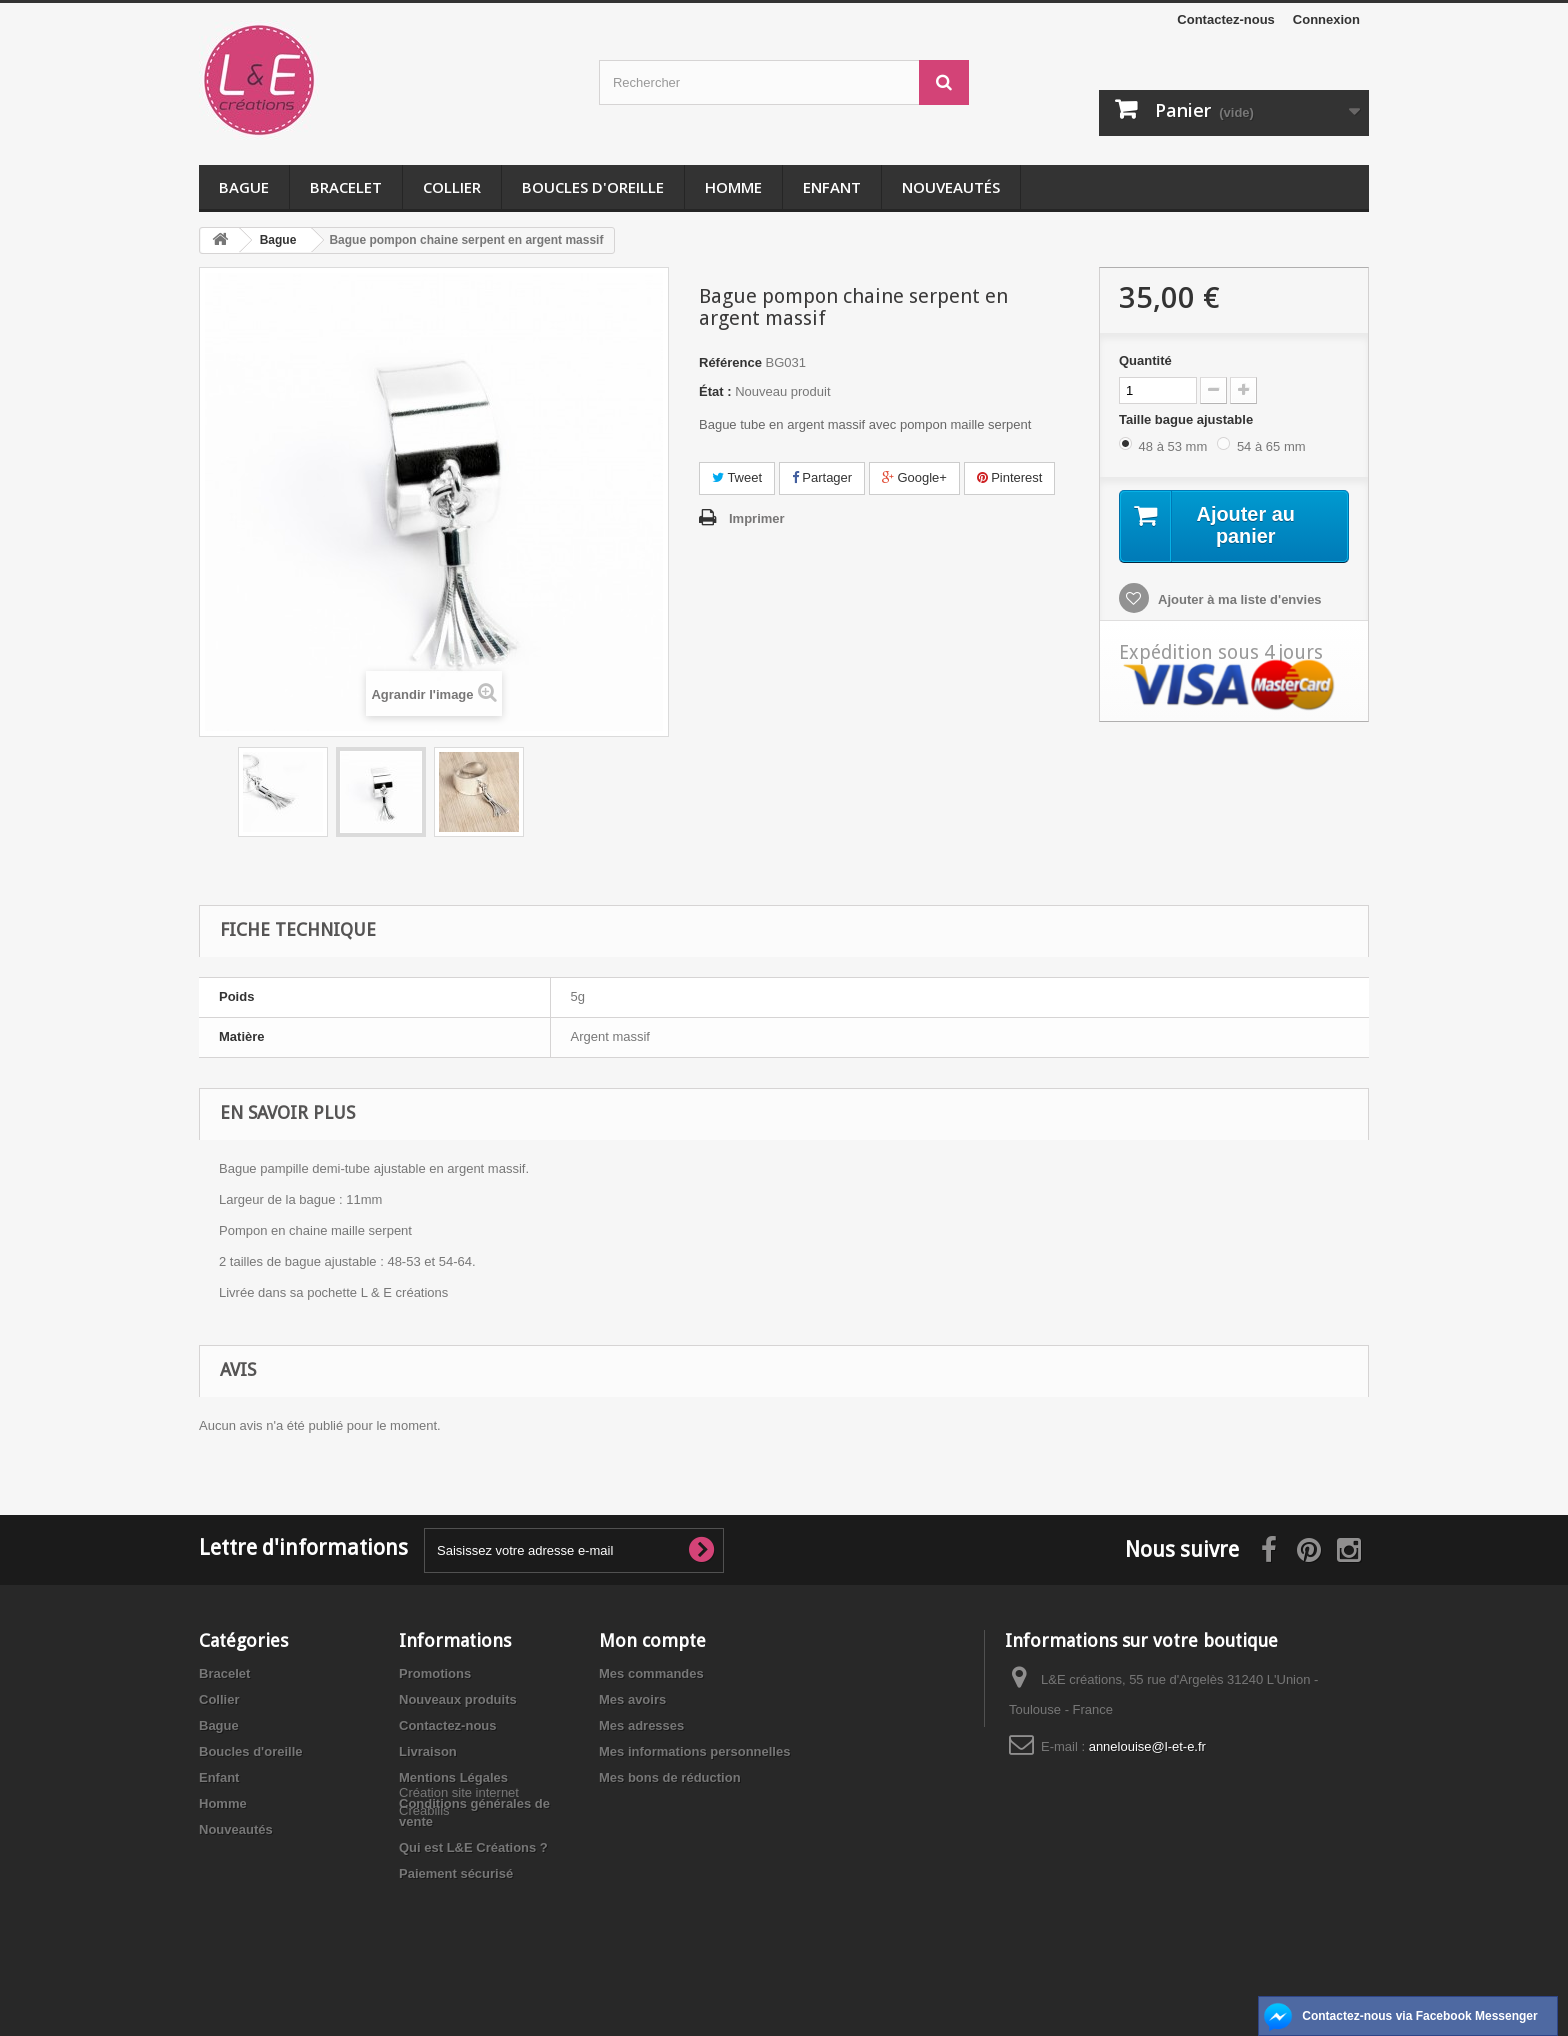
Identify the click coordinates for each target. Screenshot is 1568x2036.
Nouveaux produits (458, 1699)
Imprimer (757, 518)
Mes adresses (641, 1725)
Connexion (1326, 19)
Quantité (1145, 360)
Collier (452, 187)
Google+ (914, 477)
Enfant (832, 187)
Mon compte (652, 1640)
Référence (730, 362)
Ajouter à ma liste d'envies (1238, 600)
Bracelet (346, 187)
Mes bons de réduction (670, 1777)
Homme (733, 187)
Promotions (435, 1673)
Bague (244, 187)
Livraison (428, 1751)
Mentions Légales (453, 1777)
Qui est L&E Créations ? (473, 1847)
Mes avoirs (632, 1699)
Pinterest (1010, 477)
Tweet (737, 477)
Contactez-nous (1226, 19)
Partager (822, 477)
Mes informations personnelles (694, 1751)
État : (715, 391)
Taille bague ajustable (1188, 419)
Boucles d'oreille (593, 187)
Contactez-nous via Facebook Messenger (1419, 2016)
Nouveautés (951, 187)
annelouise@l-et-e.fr (1147, 1746)
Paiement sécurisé (456, 1873)
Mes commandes (651, 1673)
